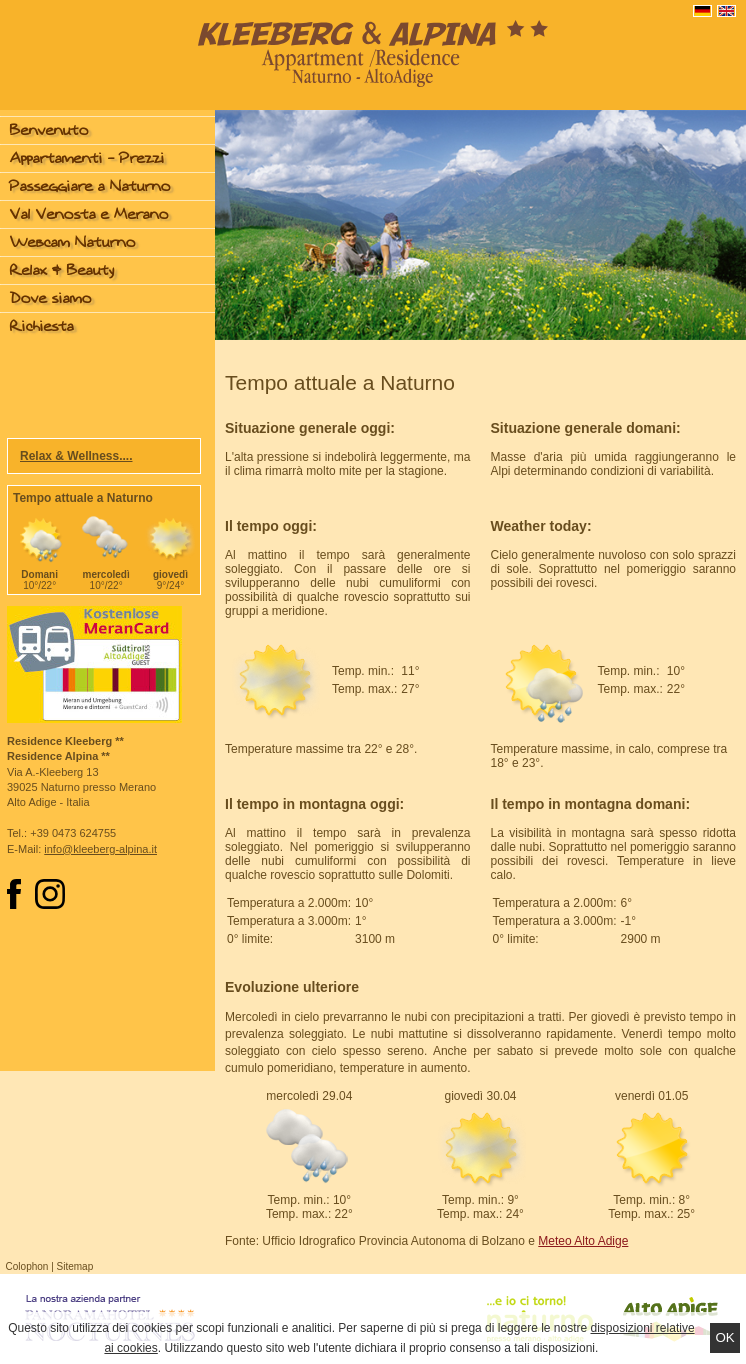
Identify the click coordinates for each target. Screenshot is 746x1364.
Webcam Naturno (73, 242)
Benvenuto (49, 130)
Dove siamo (51, 298)
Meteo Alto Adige (583, 1241)
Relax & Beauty (62, 270)
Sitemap (75, 1266)
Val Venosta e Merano (89, 214)
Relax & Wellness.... (76, 456)
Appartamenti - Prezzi (87, 158)
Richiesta (42, 326)
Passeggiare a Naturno (90, 186)
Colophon (27, 1266)
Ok (724, 1337)
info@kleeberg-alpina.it (100, 849)
